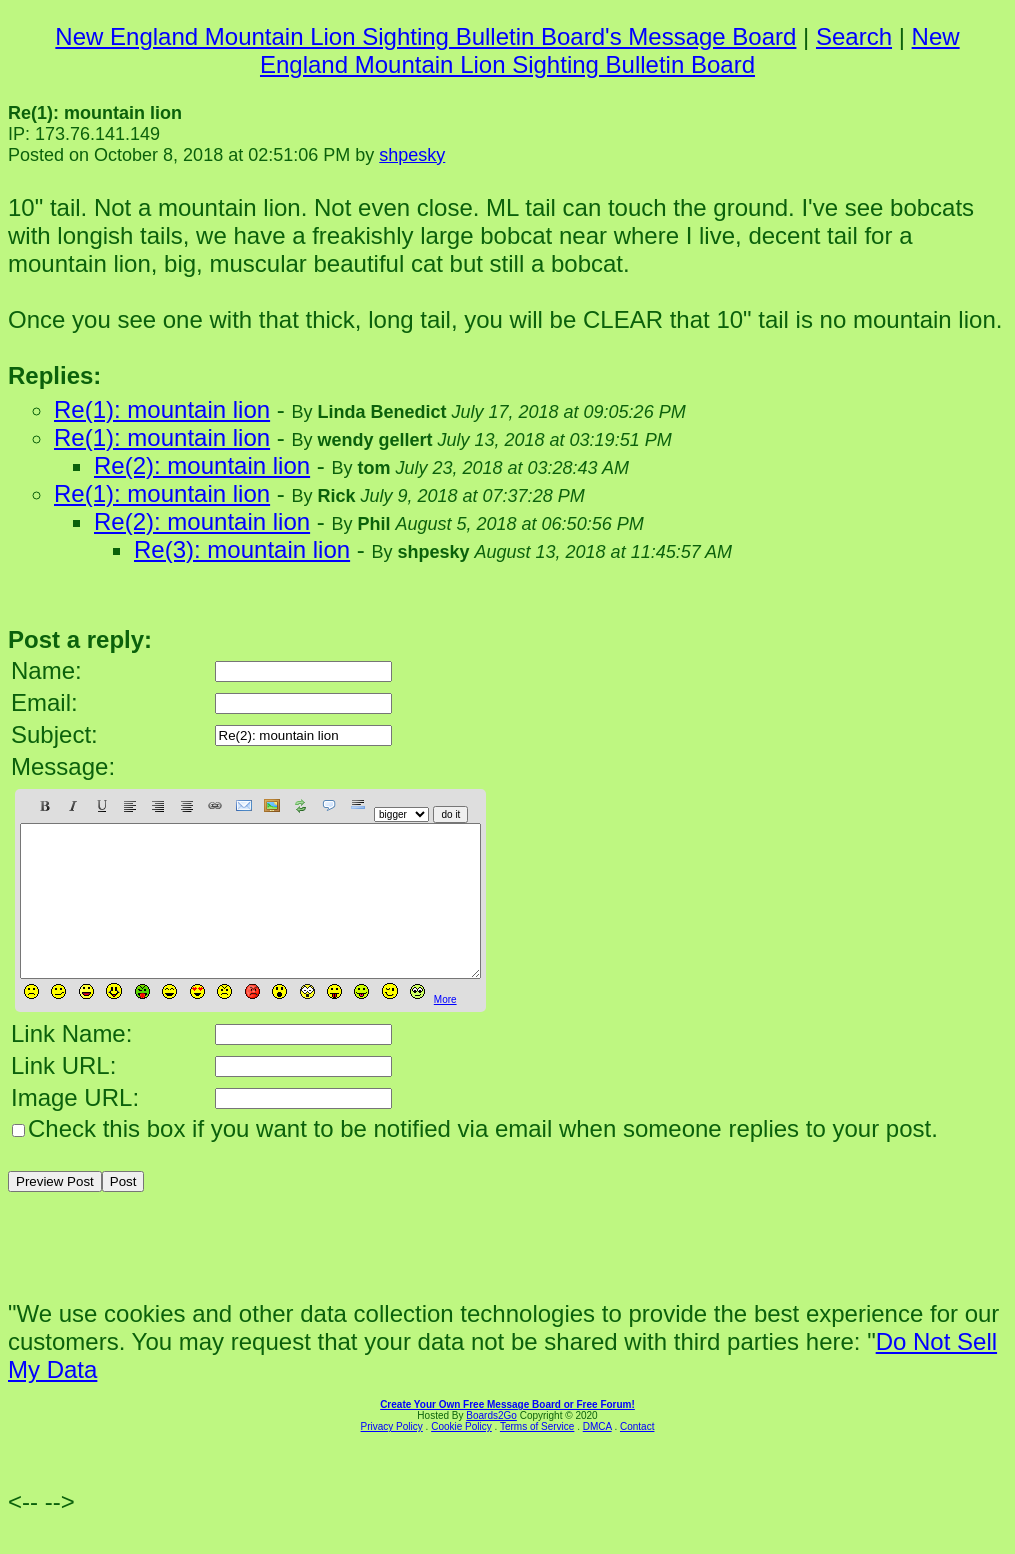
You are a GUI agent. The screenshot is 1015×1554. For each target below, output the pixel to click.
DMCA (597, 1456)
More (445, 1029)
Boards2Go (491, 1445)
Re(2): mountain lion (202, 465)
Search (854, 36)
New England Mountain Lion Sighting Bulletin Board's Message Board (425, 36)
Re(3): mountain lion (242, 549)
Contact (637, 1456)
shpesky (412, 155)
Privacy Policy (392, 1456)
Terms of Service (537, 1456)
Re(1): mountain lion (162, 409)
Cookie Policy (461, 1456)
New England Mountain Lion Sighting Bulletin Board (610, 50)
